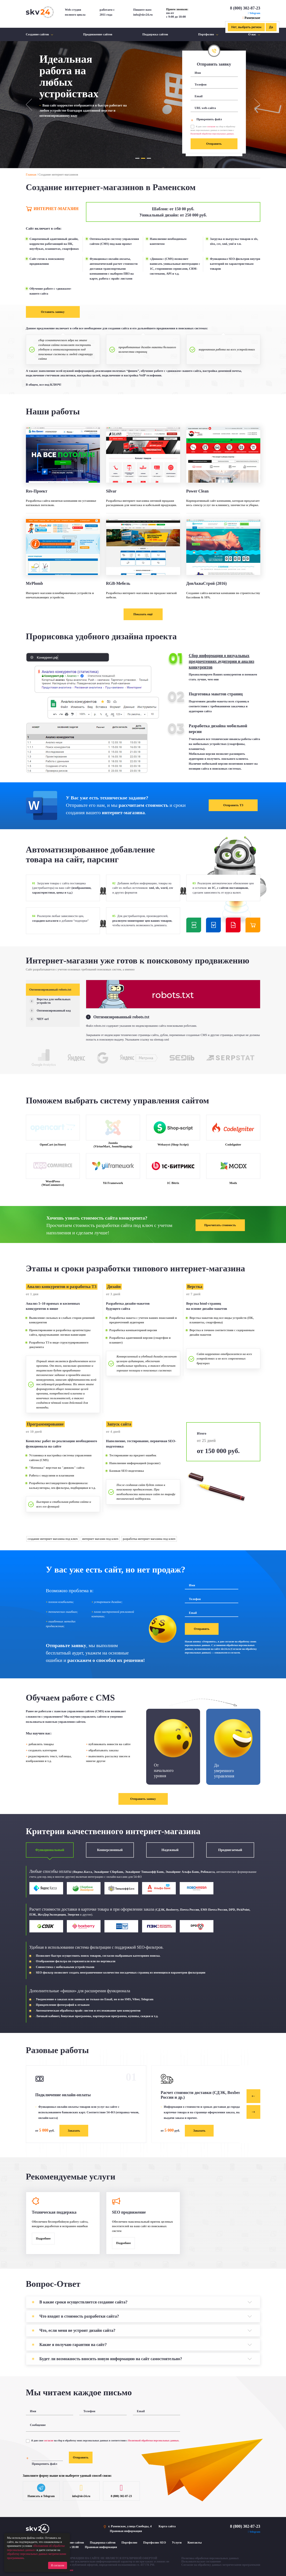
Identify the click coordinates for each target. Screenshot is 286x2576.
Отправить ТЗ (233, 805)
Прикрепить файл (209, 119)
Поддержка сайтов (155, 34)
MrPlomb (34, 583)
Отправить (214, 143)
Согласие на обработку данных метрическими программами (220, 2564)
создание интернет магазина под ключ (53, 1538)
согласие (211, 126)
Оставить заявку (53, 311)
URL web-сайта (205, 108)
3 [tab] (149, 158)
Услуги (177, 2542)
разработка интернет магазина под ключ (149, 1538)
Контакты (195, 2542)
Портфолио (206, 34)
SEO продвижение (129, 2212)
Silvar (111, 491)
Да (271, 27)
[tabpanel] (143, 104)
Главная (31, 174)
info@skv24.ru (143, 14)
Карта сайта (167, 2526)
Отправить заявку (143, 1798)
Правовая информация (126, 2531)
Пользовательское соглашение (201, 2561)
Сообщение (38, 2425)
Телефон (201, 84)
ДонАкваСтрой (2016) (206, 583)
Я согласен (57, 2565)
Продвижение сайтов (97, 34)
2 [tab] (143, 158)
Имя (198, 72)
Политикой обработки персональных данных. (212, 133)
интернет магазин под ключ (100, 1538)
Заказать (74, 2130)
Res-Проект (36, 491)
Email (199, 96)
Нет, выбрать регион (246, 27)
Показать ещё (143, 614)
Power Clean (197, 491)
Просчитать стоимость (220, 1225)
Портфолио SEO (154, 2542)
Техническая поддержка (54, 2212)
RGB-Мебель (118, 583)
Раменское (252, 18)
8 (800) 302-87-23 (245, 8)
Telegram (254, 13)
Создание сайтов (37, 34)
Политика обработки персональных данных (210, 2558)
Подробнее (43, 2238)
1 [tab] (137, 158)
